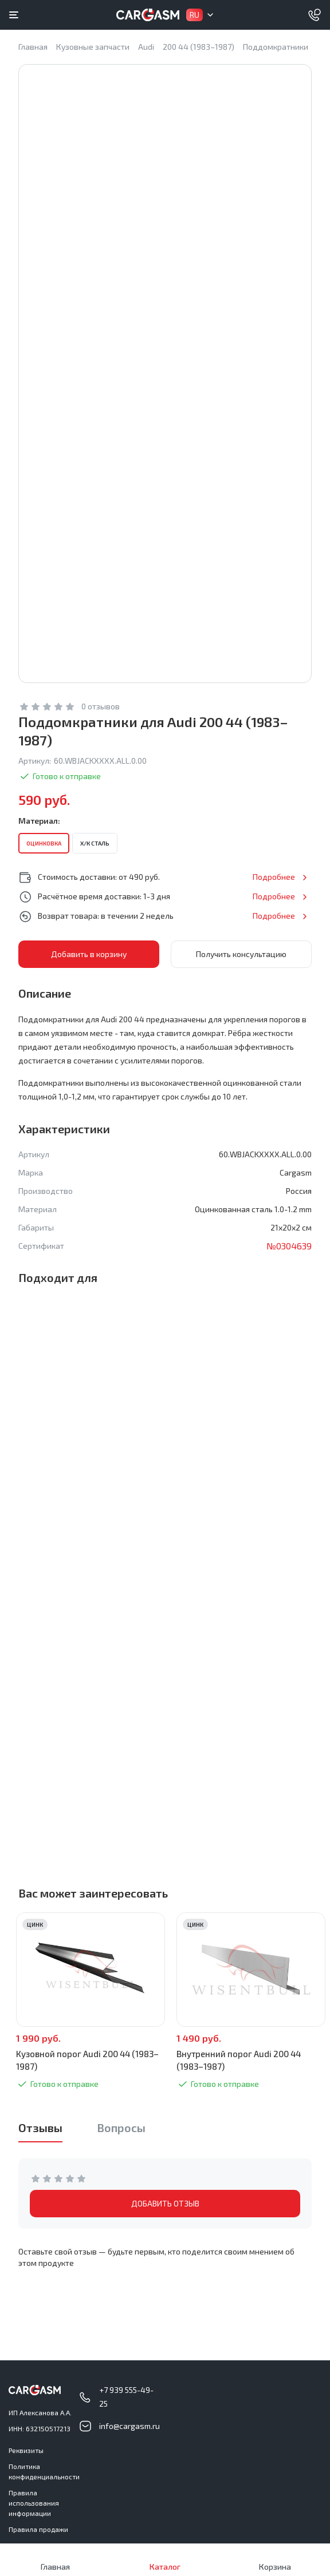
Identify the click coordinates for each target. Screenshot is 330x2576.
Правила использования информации (34, 2502)
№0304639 (289, 1245)
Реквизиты (26, 2450)
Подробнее (274, 877)
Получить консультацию (241, 954)
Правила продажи (38, 2529)
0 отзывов (100, 706)
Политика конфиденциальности (44, 2471)
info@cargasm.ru (129, 2426)
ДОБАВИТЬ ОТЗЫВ (165, 2203)
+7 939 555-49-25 (126, 2396)
